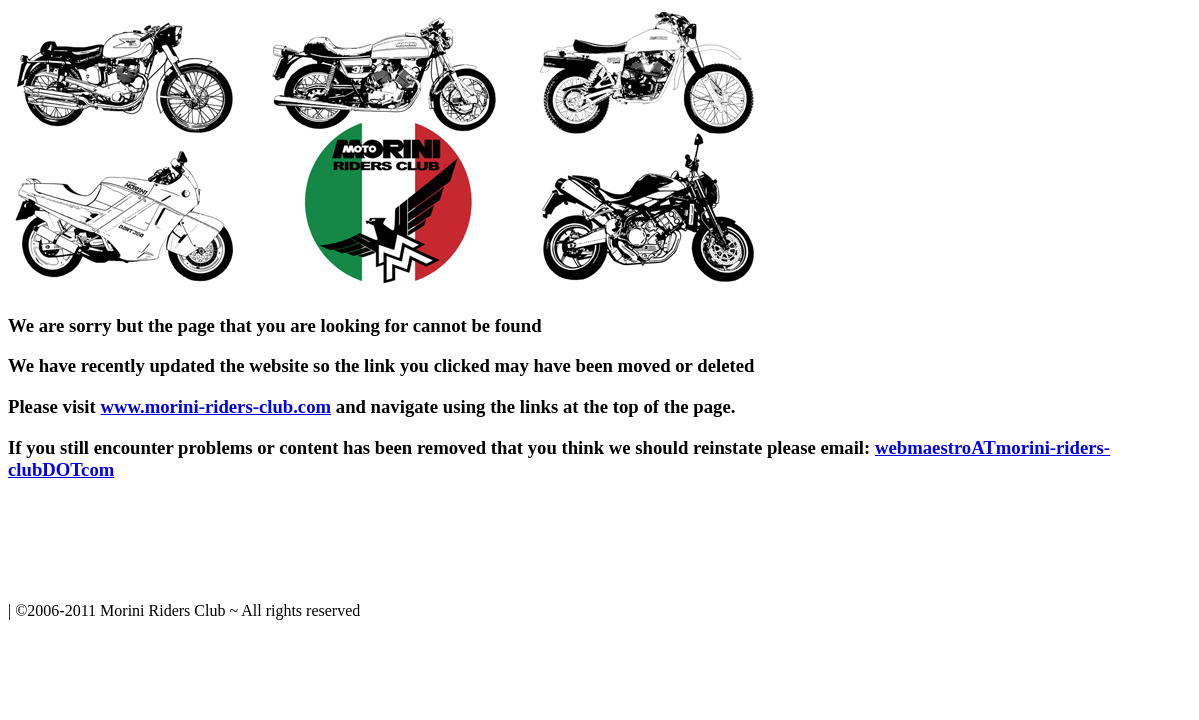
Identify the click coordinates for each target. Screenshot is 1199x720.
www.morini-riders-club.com (215, 406)
